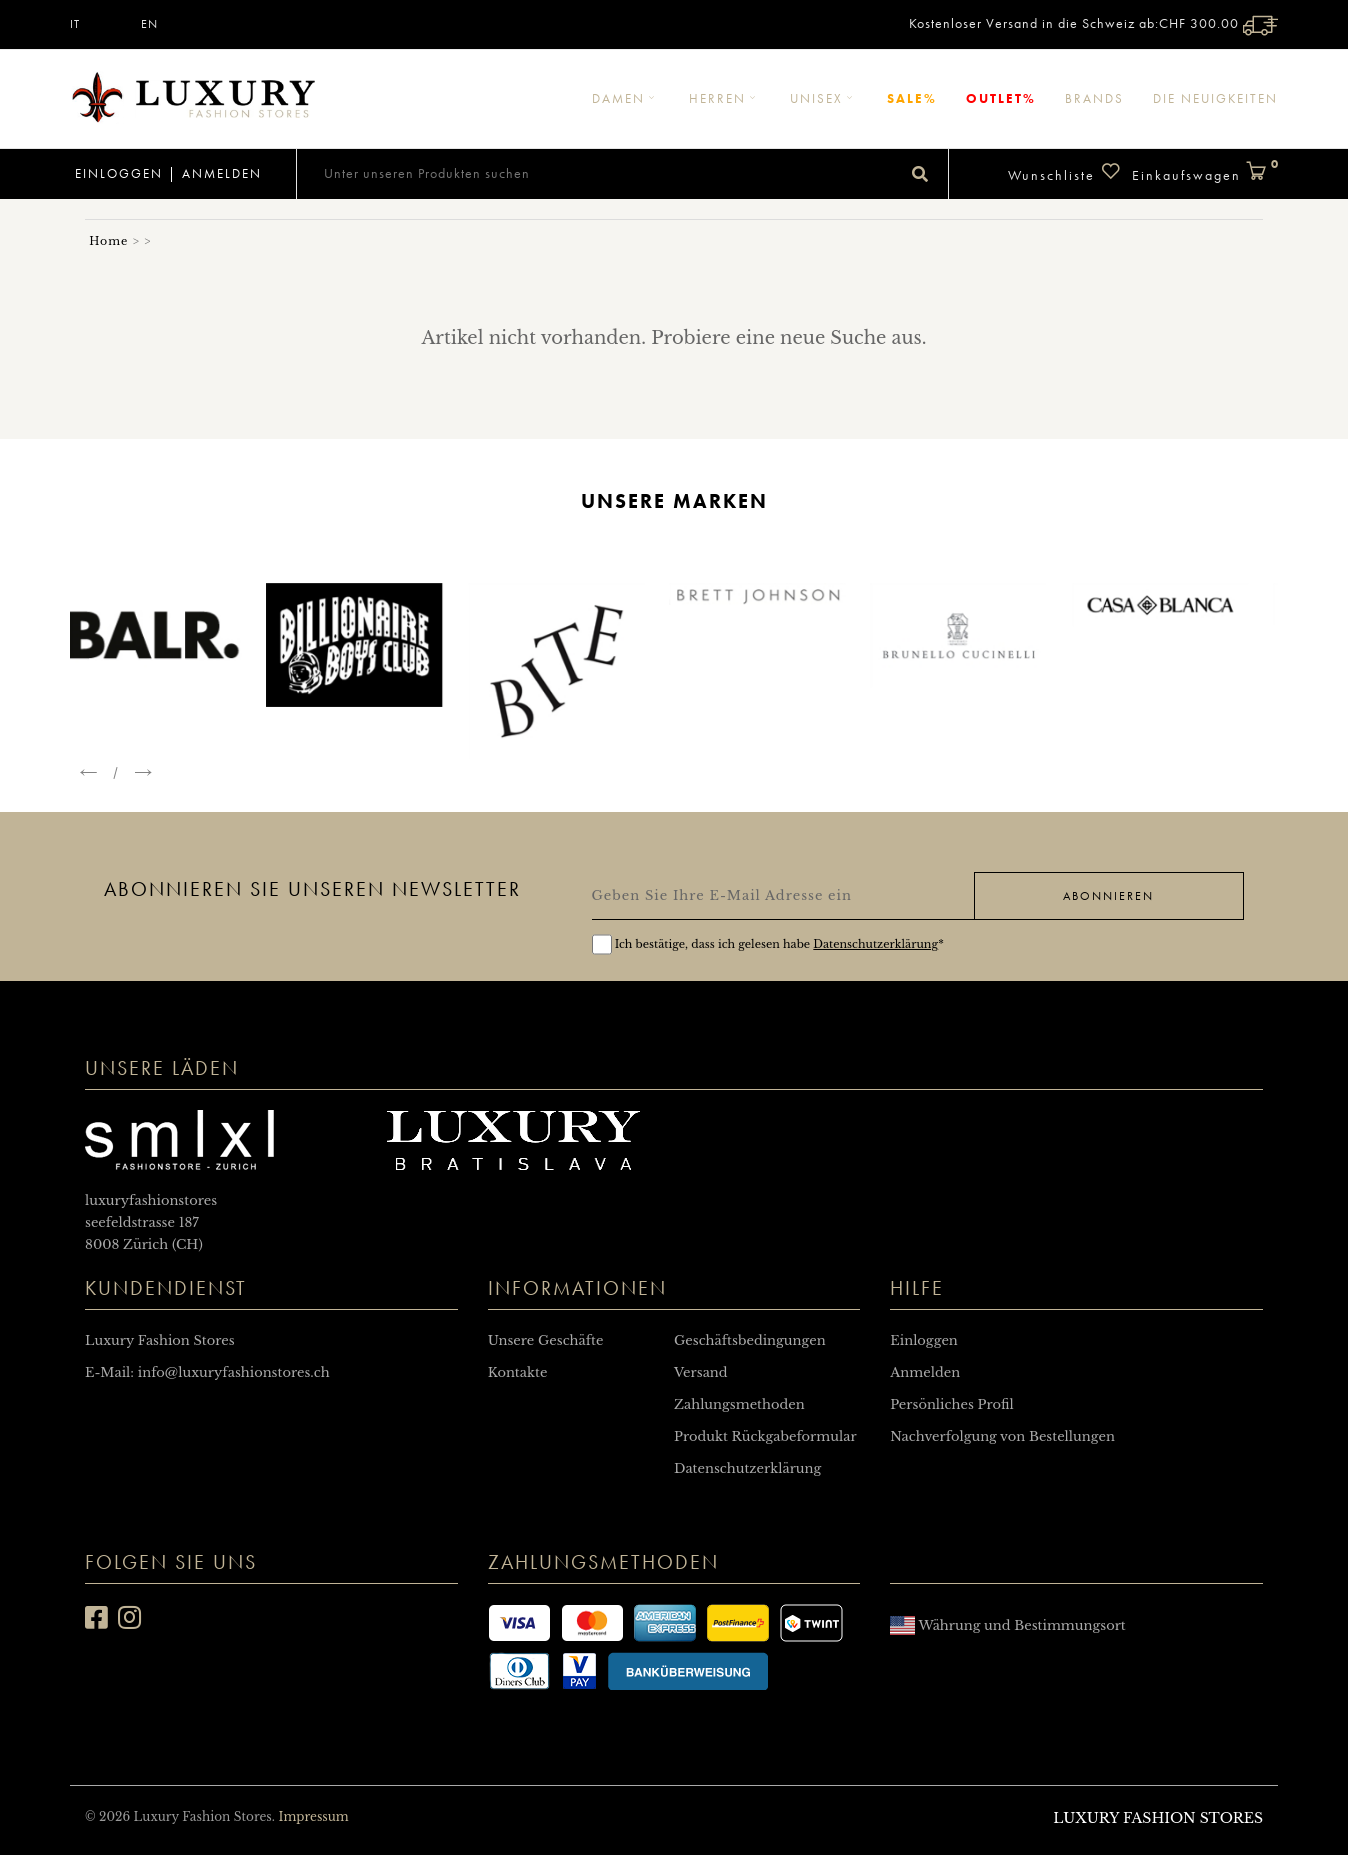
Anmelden (222, 173)
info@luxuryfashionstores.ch (234, 1372)
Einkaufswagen (1205, 172)
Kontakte (518, 1372)
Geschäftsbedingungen (750, 1340)
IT (75, 24)
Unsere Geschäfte (546, 1340)
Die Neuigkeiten (1215, 98)
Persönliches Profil (951, 1404)
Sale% (912, 98)
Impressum (313, 1816)
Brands (1094, 98)
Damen (626, 98)
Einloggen (116, 173)
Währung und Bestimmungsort (1007, 1625)
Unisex (824, 98)
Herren (725, 98)
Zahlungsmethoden (739, 1404)
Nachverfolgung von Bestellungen (1002, 1436)
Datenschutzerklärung (875, 944)
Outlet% (1001, 98)
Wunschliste (1065, 172)
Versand (701, 1372)
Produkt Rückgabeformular (765, 1436)
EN (149, 24)
